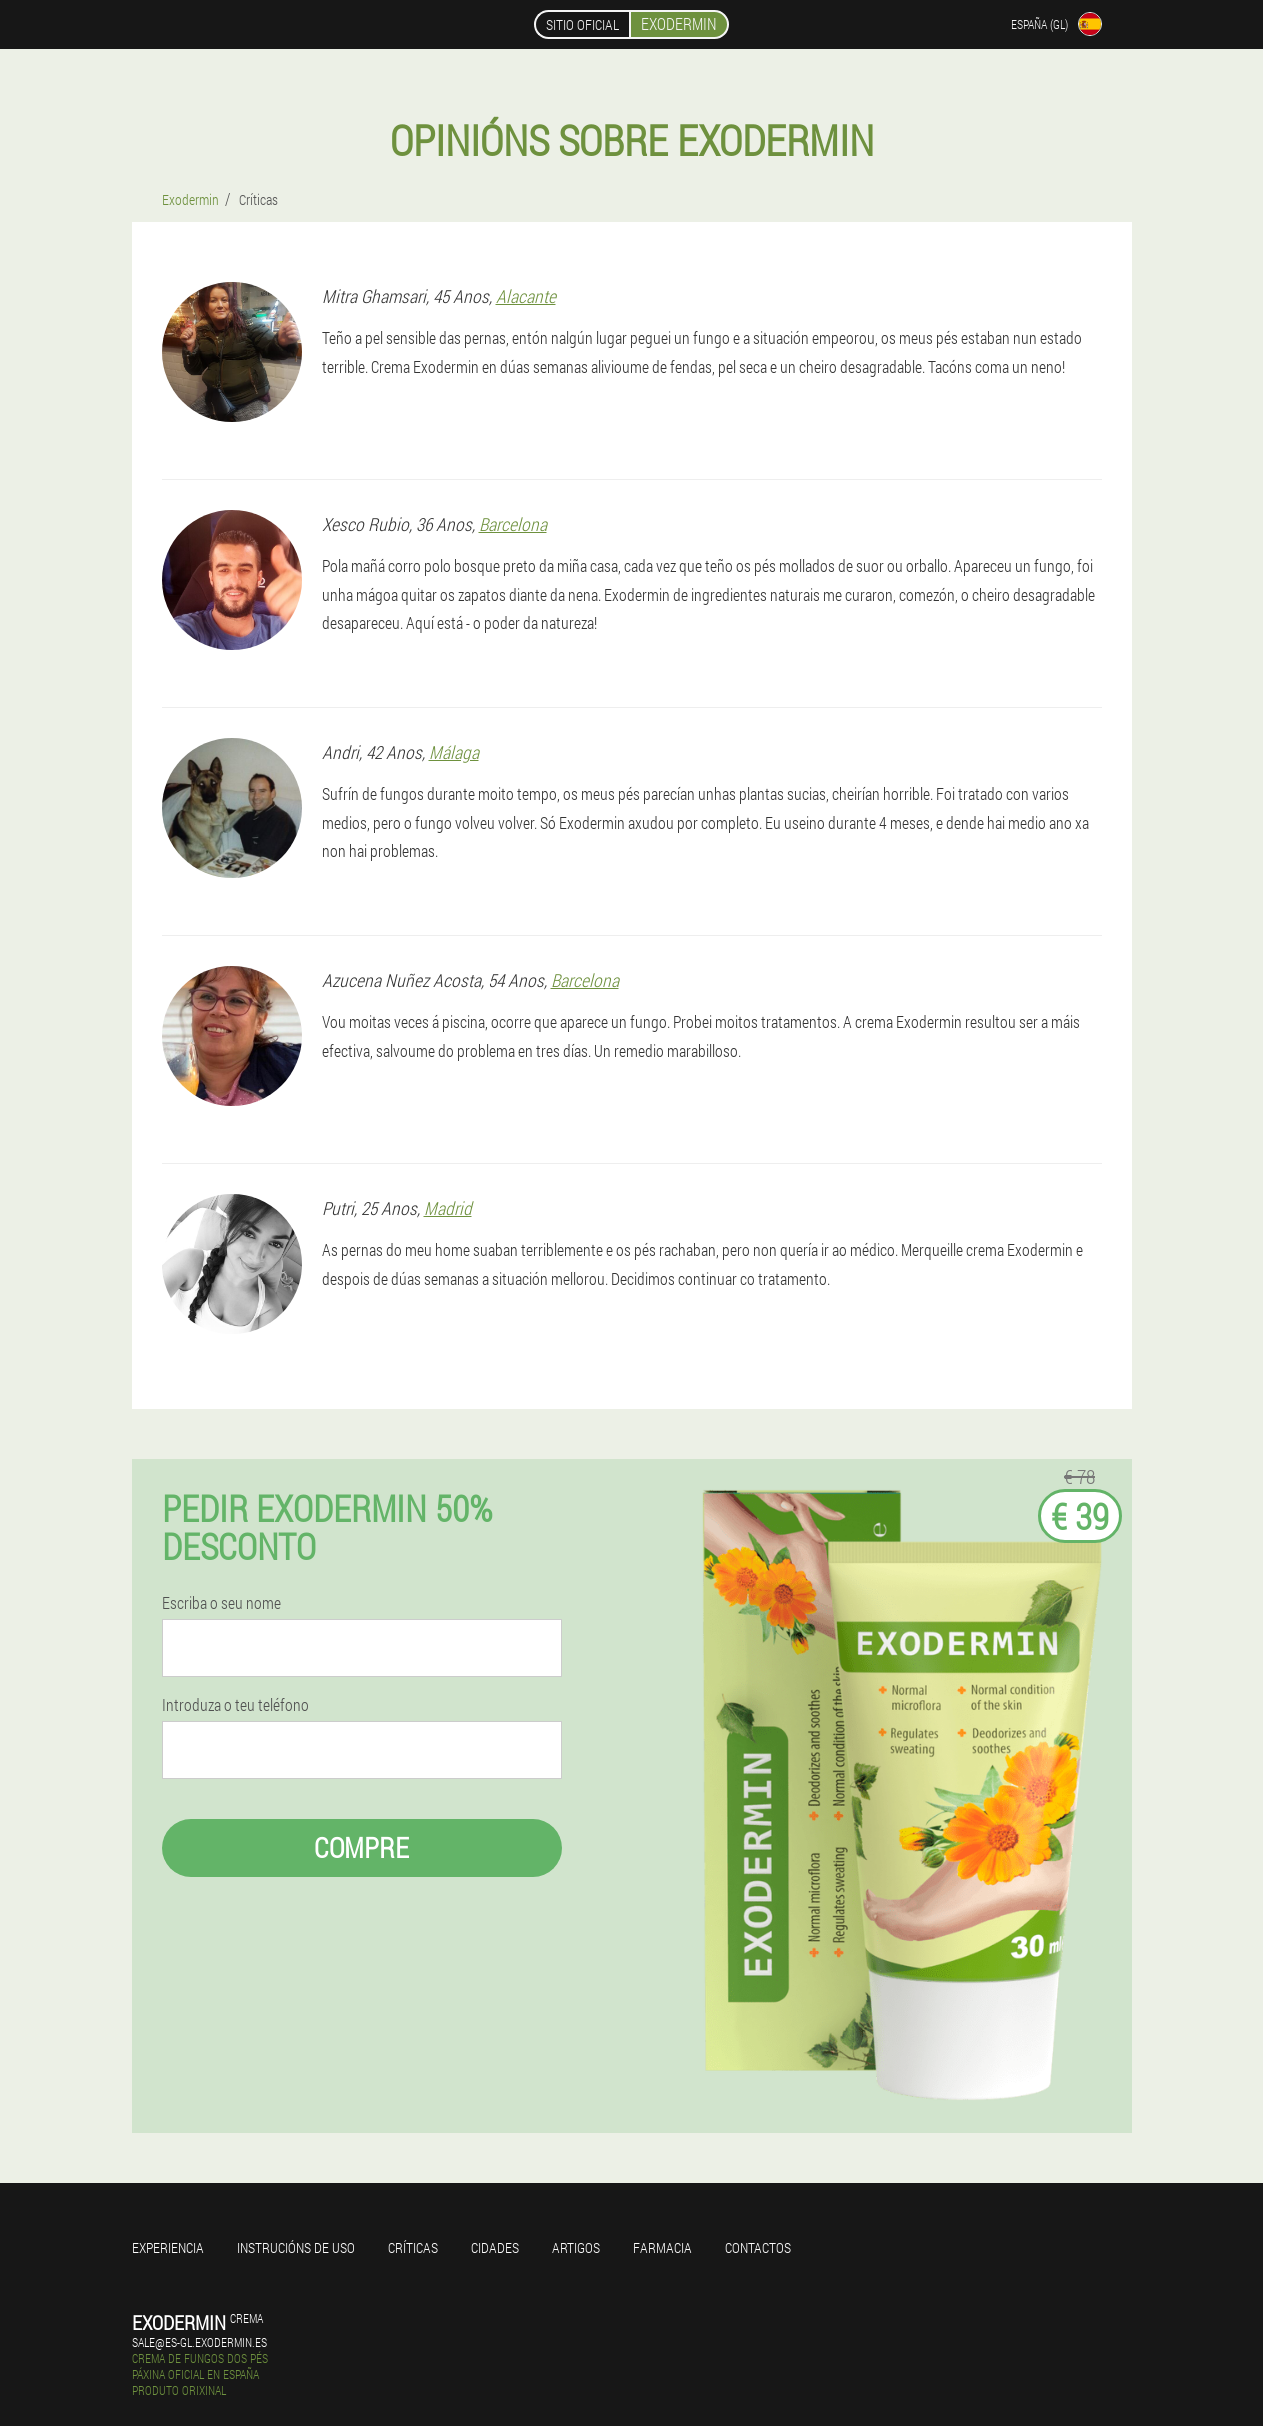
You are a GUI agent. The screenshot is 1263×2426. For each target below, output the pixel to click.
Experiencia (168, 2247)
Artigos (576, 2247)
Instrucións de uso (296, 2247)
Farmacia (662, 2247)
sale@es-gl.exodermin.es (199, 2342)
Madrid (448, 1208)
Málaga (454, 752)
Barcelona (513, 524)
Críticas (413, 2247)
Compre (361, 1847)
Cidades (495, 2247)
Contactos (758, 2247)
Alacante (526, 296)
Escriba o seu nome (221, 1603)
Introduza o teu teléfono (235, 1705)
